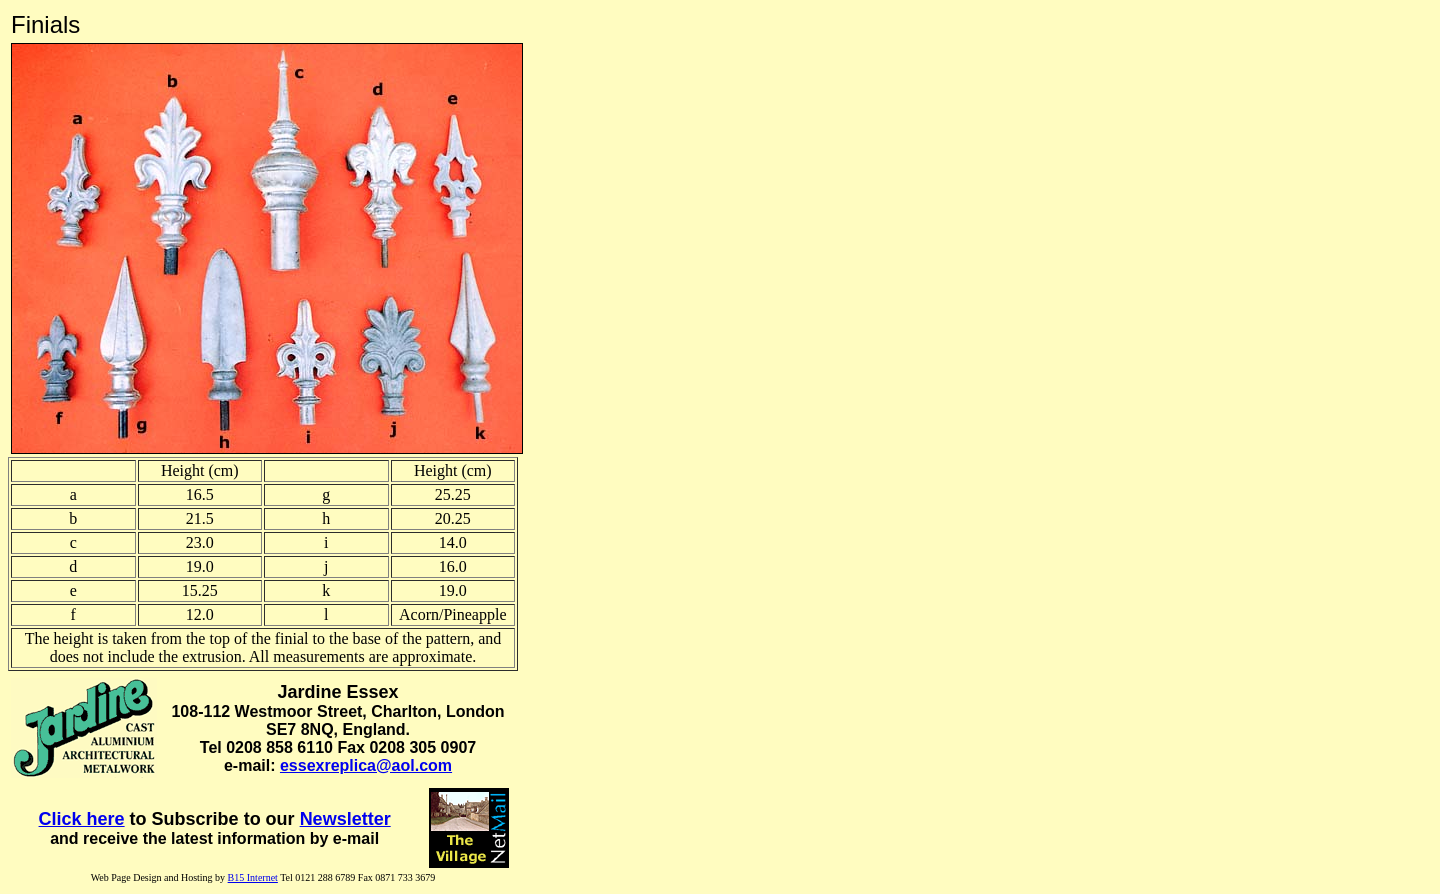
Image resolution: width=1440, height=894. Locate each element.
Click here (82, 819)
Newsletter (345, 819)
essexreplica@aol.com (366, 765)
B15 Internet (253, 877)
